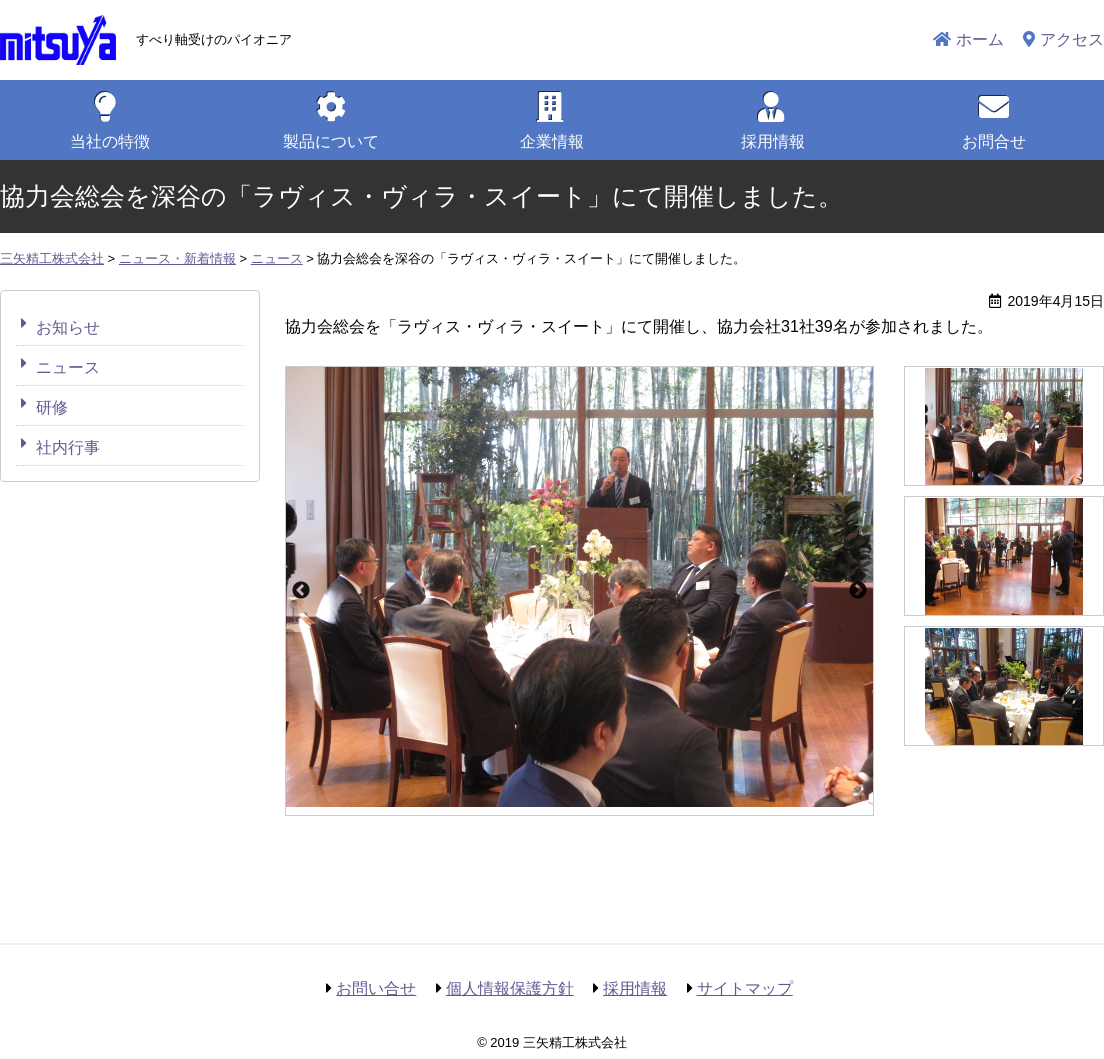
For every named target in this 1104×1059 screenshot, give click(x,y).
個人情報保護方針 (510, 988)
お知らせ (68, 327)
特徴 (110, 141)
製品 (331, 141)
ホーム (980, 39)
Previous (301, 591)
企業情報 (552, 141)
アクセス (1072, 39)
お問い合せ (376, 988)
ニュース (68, 367)
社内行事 (68, 447)
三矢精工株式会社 (58, 40)
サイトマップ (745, 988)
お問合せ (994, 141)
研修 (52, 407)
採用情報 (773, 141)
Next (858, 591)
